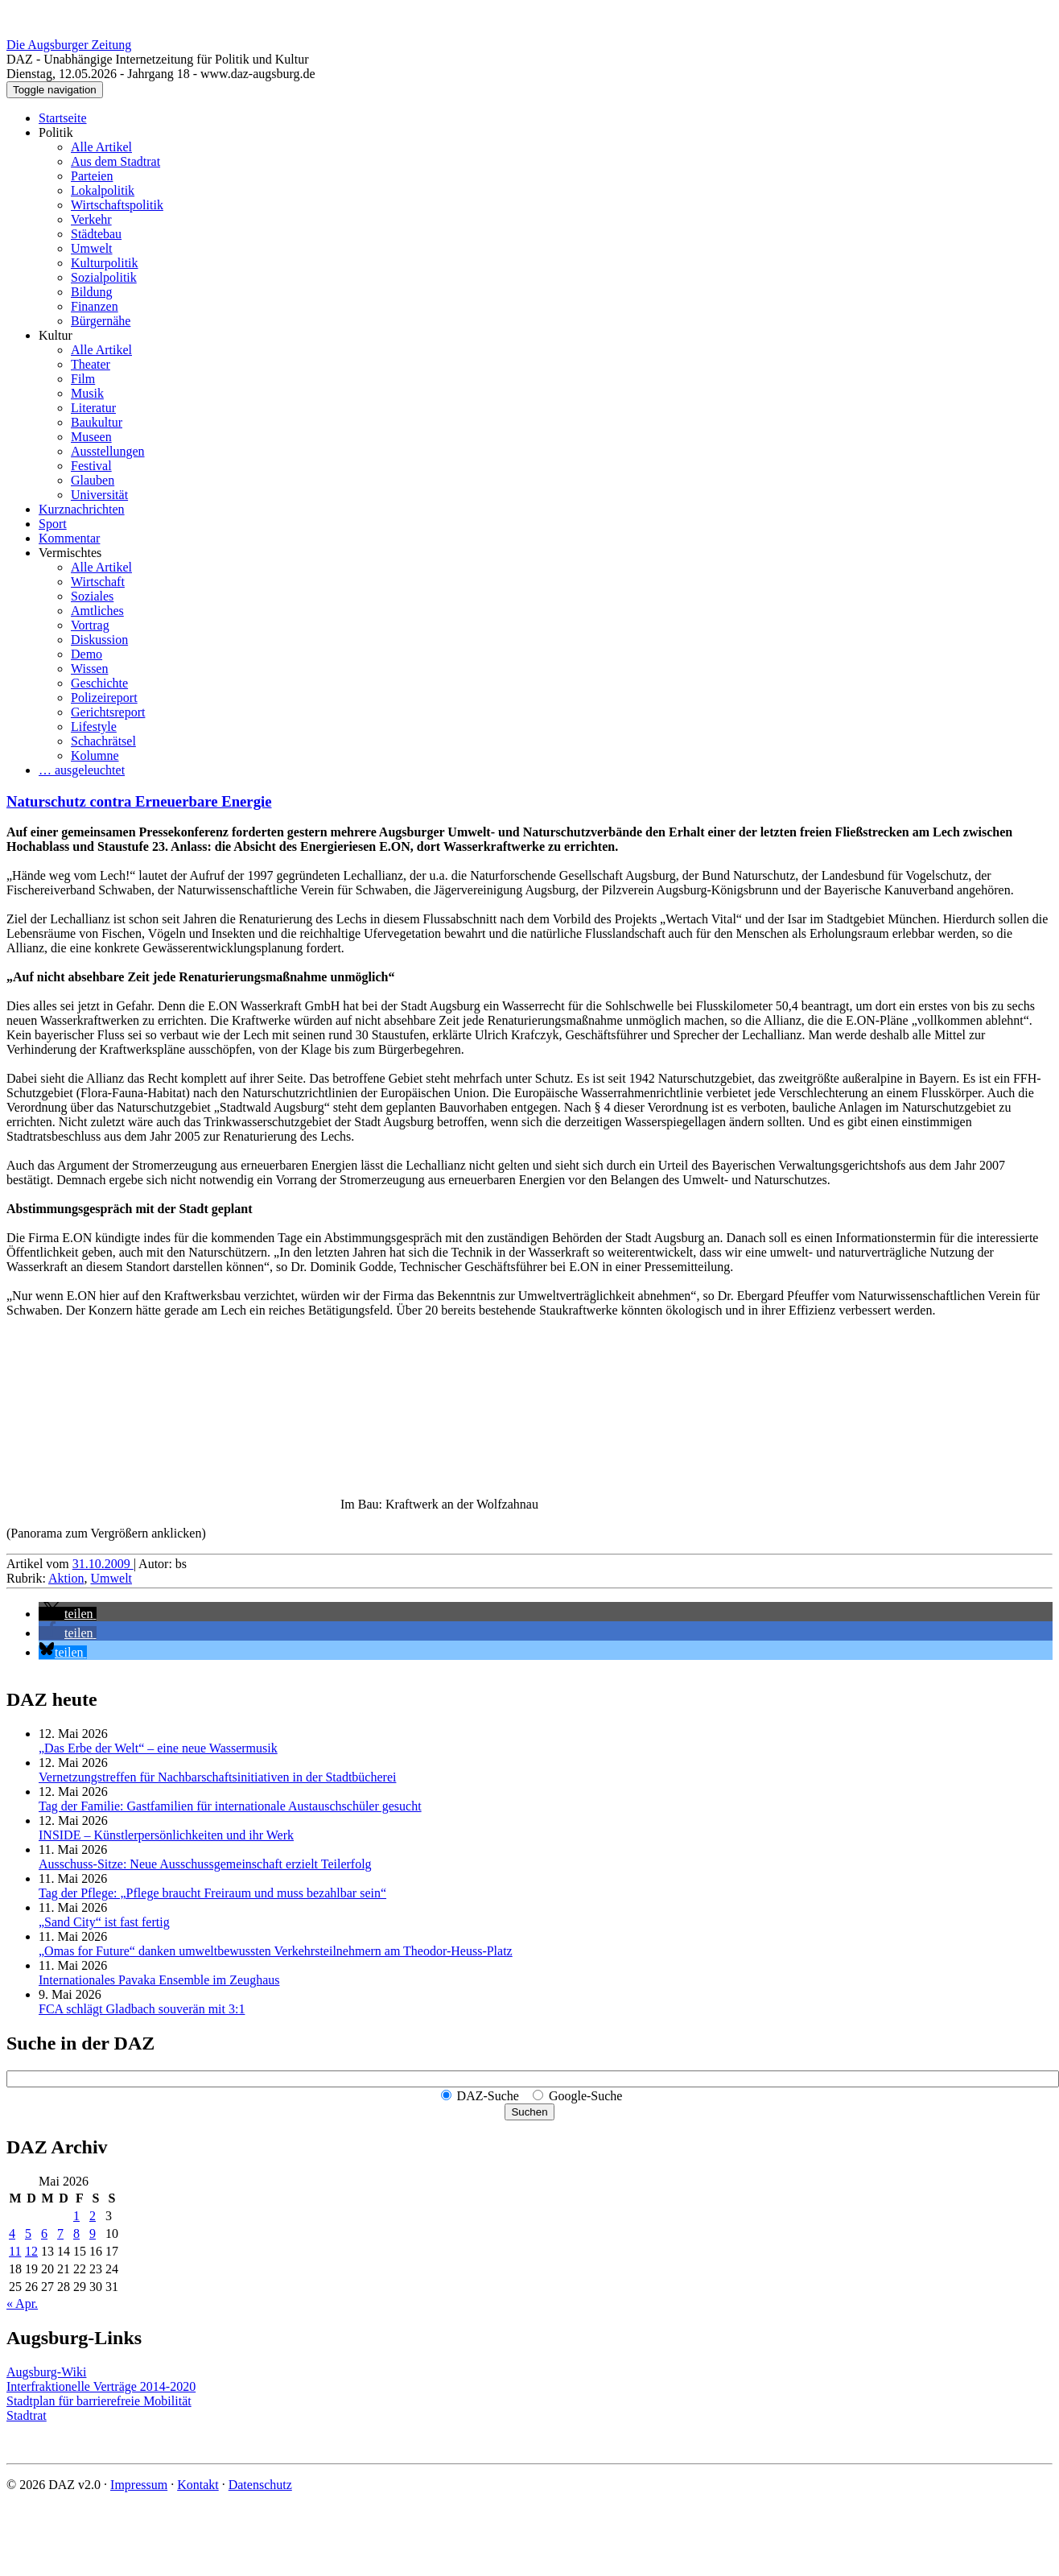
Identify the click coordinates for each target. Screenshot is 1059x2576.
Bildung (92, 292)
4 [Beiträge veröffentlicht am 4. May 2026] (12, 2233)
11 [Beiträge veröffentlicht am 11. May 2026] (15, 2251)
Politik (56, 132)
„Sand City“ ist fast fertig (104, 1922)
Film (83, 379)
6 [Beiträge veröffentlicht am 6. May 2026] (44, 2233)
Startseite (63, 118)
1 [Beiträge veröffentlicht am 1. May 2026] (76, 2216)
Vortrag (90, 625)
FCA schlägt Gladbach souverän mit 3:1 (142, 2009)
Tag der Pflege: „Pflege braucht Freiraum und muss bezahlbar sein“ (212, 1893)
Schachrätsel (103, 741)
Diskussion (99, 639)
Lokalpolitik (102, 190)
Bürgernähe (100, 321)
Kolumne (95, 755)
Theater (90, 364)
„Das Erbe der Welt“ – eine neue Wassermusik (158, 1748)
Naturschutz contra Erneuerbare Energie (139, 801)
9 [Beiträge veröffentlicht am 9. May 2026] (92, 2233)
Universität (99, 495)
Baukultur (96, 422)
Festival (91, 466)
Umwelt (92, 248)
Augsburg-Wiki (46, 2372)
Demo (86, 654)
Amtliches (97, 610)
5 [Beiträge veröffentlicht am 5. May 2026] (28, 2233)
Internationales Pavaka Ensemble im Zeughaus (159, 1980)
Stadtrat (26, 2415)
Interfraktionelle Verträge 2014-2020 (101, 2386)
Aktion (66, 1578)
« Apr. (22, 2303)
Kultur (55, 335)
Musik (87, 393)
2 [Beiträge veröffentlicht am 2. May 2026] (92, 2216)
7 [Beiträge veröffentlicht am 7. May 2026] (60, 2233)
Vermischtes (70, 552)
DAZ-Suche (488, 2096)
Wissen (89, 668)
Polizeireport (104, 697)
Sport (53, 523)
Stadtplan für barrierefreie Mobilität (99, 2401)
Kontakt (198, 2484)
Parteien (92, 176)
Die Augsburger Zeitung (68, 45)
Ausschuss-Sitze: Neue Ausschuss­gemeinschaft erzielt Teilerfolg (205, 1864)
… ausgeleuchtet (82, 770)
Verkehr (91, 219)
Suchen (529, 2112)
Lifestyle (94, 726)
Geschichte (99, 683)
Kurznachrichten (82, 509)
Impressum (138, 2484)
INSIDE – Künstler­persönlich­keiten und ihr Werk (166, 1835)
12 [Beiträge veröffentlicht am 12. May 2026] (31, 2251)
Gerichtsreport (108, 712)
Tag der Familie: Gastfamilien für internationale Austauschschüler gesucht (230, 1806)
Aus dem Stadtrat (115, 161)
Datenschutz (260, 2484)
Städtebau (96, 234)
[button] (68, 1613)
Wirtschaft (98, 581)
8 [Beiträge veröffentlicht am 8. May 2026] (76, 2233)
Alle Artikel (101, 147)
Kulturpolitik (104, 263)
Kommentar (69, 538)
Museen (91, 437)
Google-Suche (586, 2096)
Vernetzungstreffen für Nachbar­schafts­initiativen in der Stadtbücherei (217, 1777)
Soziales (92, 596)
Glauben (92, 480)
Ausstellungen (108, 451)
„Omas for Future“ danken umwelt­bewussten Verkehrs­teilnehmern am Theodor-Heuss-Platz (276, 1951)
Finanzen (94, 306)
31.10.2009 (103, 1564)
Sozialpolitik (104, 277)
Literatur (93, 408)
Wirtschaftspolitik (117, 205)
